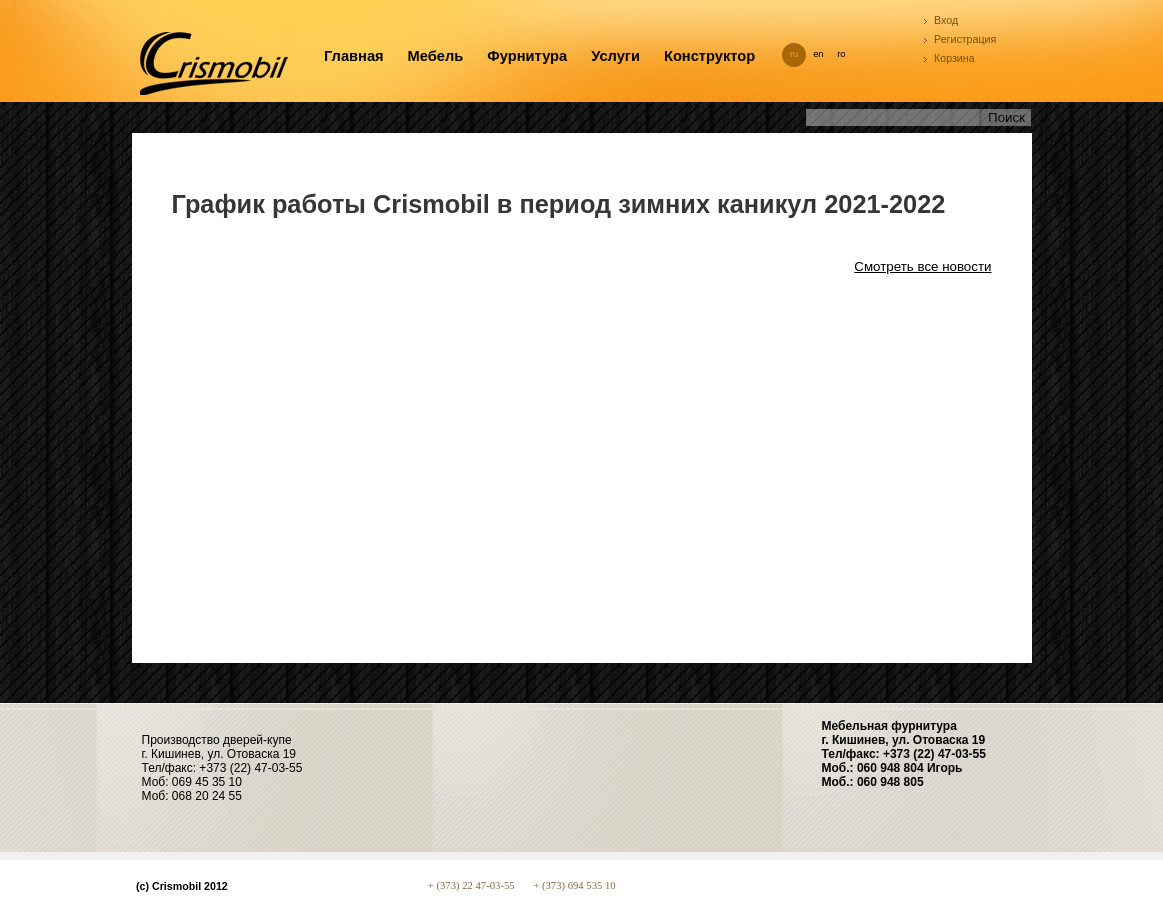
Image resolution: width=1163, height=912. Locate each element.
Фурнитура (527, 56)
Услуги (615, 56)
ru (794, 54)
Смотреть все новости (922, 266)
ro (841, 54)
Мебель (436, 56)
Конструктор (709, 56)
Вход (946, 20)
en (818, 54)
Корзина (954, 58)
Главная (354, 56)
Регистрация (965, 39)
